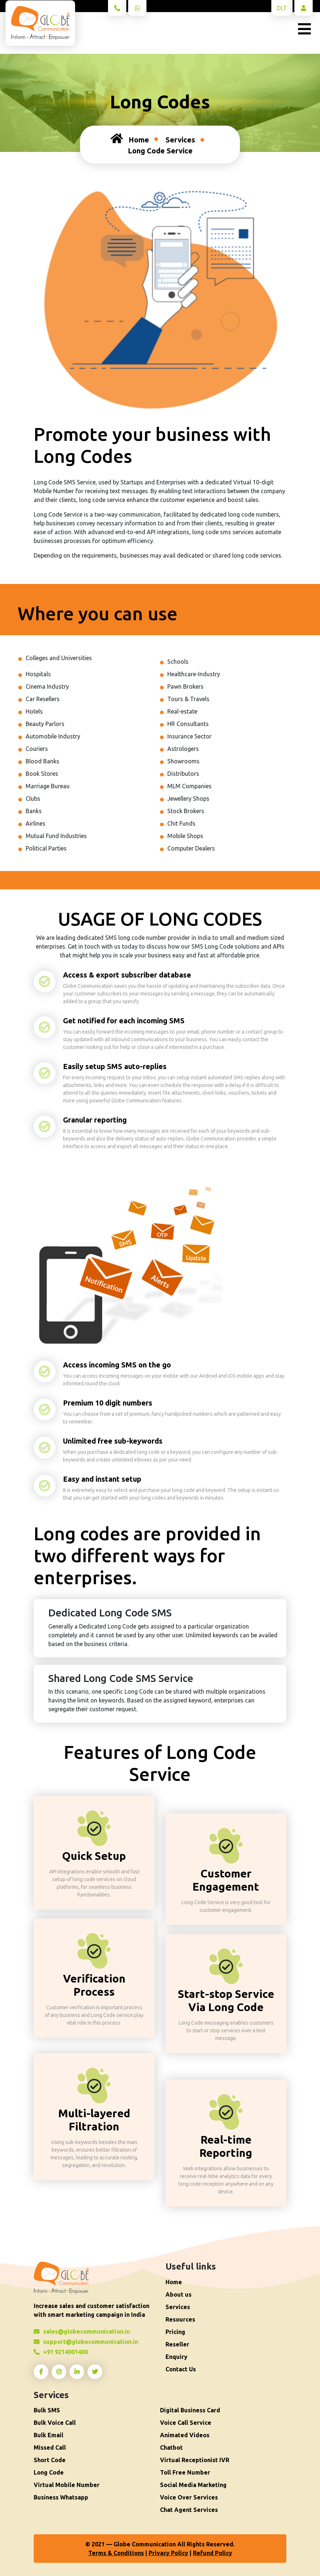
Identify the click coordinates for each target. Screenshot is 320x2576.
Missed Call (50, 2447)
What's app (139, 9)
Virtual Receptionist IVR (194, 2460)
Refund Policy (212, 2553)
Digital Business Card (190, 2410)
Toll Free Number (185, 2472)
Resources (180, 2319)
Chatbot (171, 2447)
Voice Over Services (189, 2497)
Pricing (175, 2332)
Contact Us (180, 2369)
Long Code (49, 2472)
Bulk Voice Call (55, 2422)
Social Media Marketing (193, 2485)
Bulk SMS (47, 2410)
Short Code (50, 2460)
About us (178, 2294)
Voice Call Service (185, 2422)
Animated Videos (184, 2435)
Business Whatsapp (61, 2497)
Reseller (177, 2344)
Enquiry (176, 2356)
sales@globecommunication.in (82, 2331)
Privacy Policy (168, 2553)
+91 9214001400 (119, 9)
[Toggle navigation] (304, 29)
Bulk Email (48, 2435)
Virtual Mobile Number (67, 2485)
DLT (282, 8)
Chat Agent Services (189, 2509)
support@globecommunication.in (86, 2341)
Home (130, 138)
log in (304, 9)
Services (180, 139)
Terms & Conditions (116, 2553)
